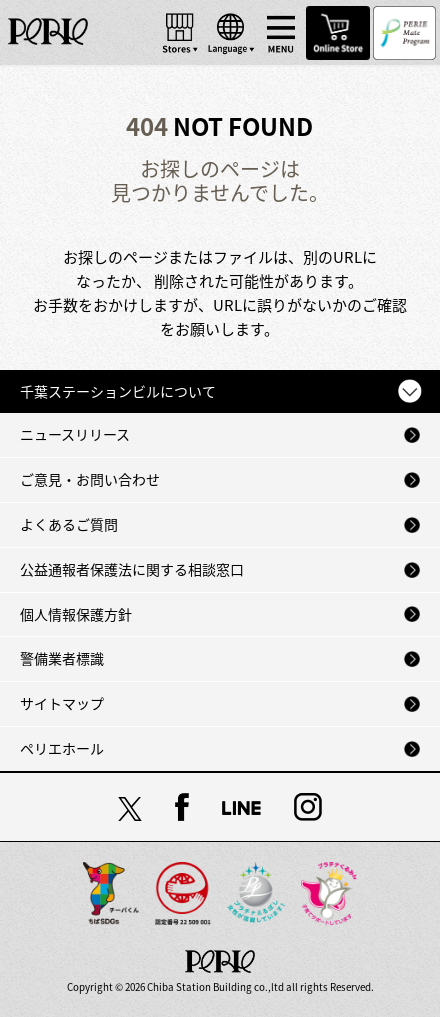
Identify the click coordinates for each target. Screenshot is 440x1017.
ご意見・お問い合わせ (90, 479)
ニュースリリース (75, 434)
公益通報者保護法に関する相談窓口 (132, 569)
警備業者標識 (62, 658)
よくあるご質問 (69, 524)
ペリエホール (62, 748)
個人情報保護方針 (76, 614)
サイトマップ (62, 703)
